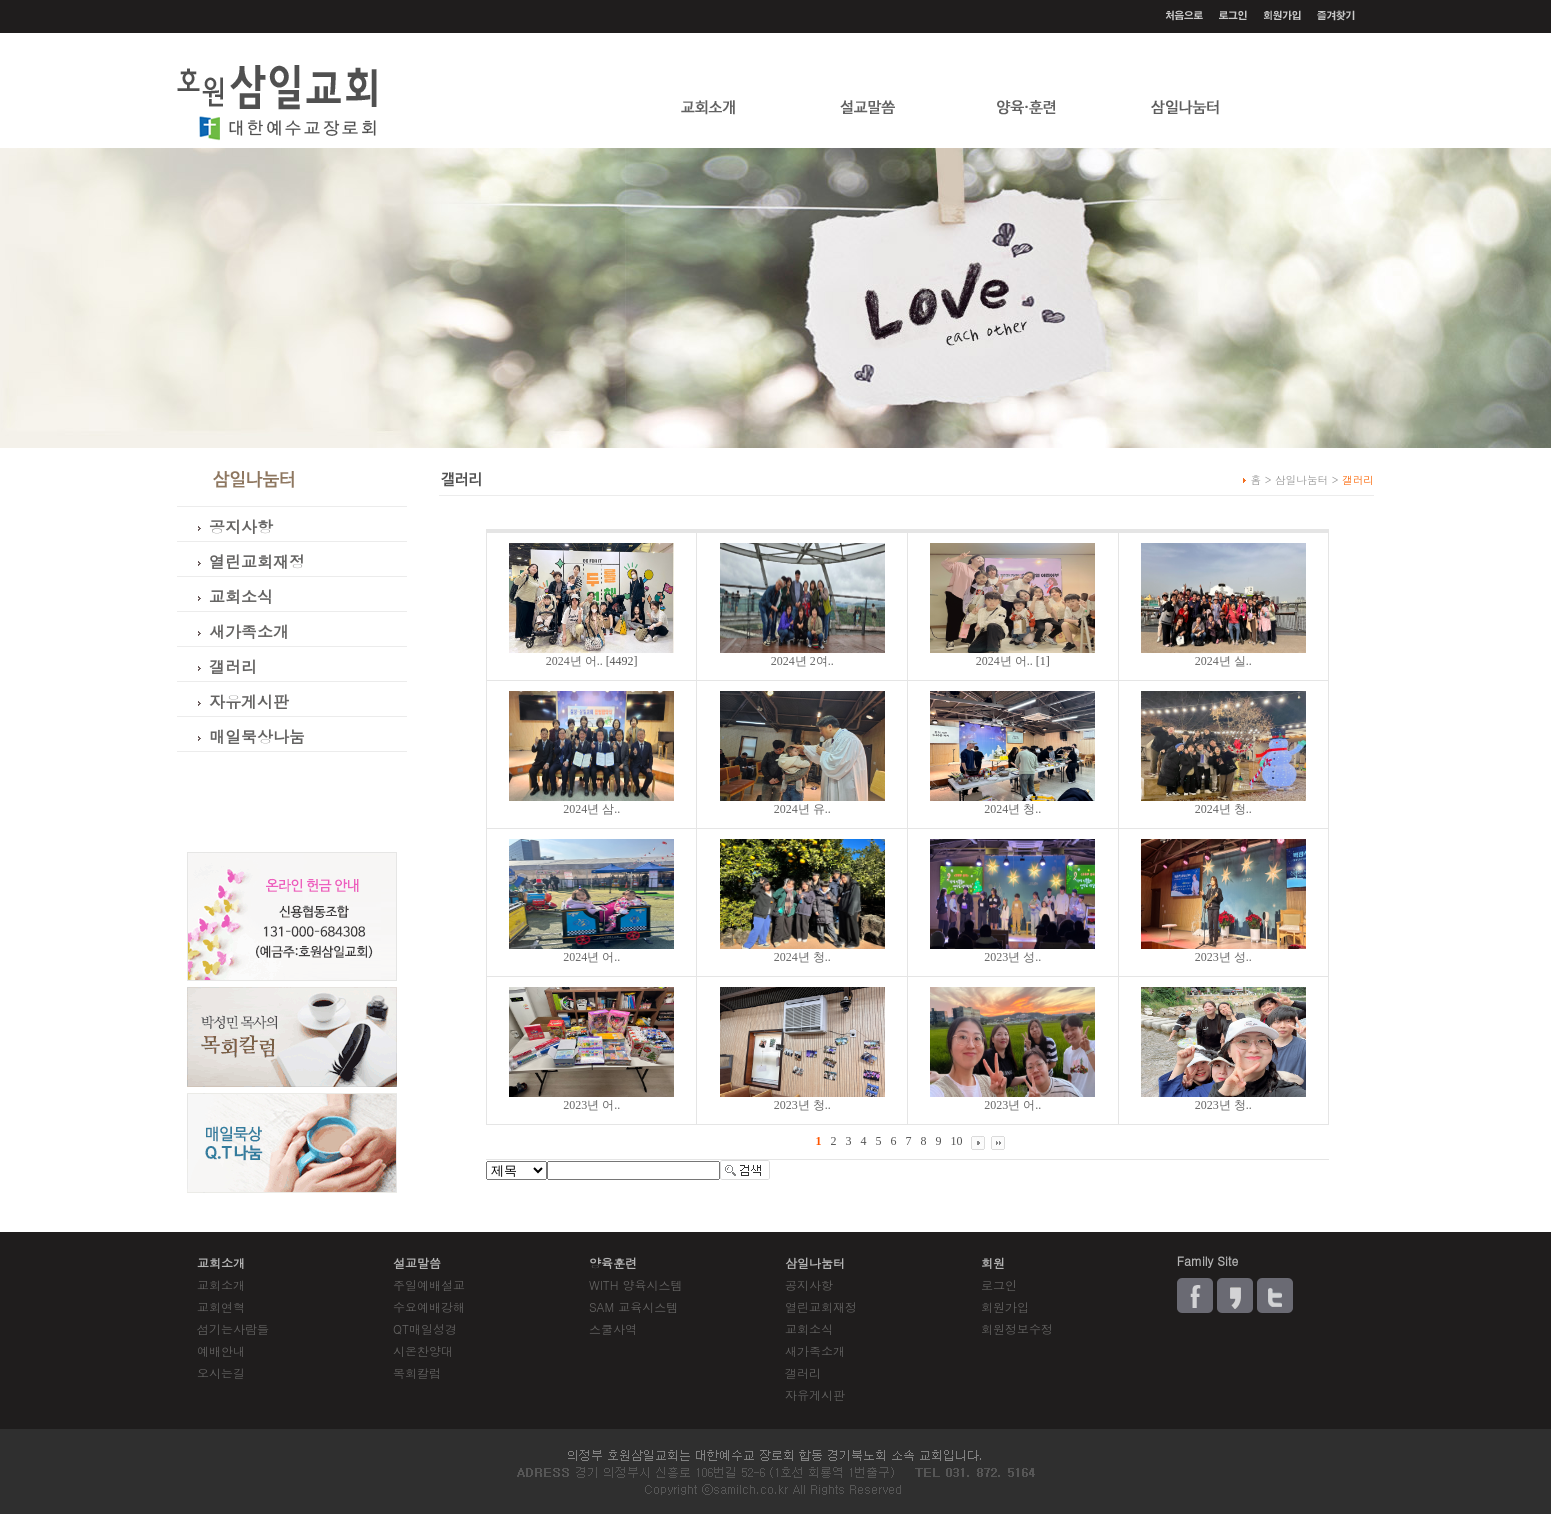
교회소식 (809, 1328)
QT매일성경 (425, 1328)
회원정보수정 (1017, 1328)
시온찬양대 (423, 1350)
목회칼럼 (417, 1372)
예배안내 (221, 1350)
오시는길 (221, 1372)
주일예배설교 (429, 1284)
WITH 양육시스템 (635, 1284)
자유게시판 (815, 1394)
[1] (1013, 661)
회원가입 (1005, 1306)
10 (956, 1141)
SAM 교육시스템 (633, 1306)
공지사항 (809, 1284)
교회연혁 (221, 1306)
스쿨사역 (613, 1328)
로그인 (999, 1284)
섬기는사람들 (233, 1328)
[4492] (592, 661)
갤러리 (803, 1372)
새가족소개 (815, 1350)
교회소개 (221, 1284)
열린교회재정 (821, 1306)
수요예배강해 (429, 1306)
